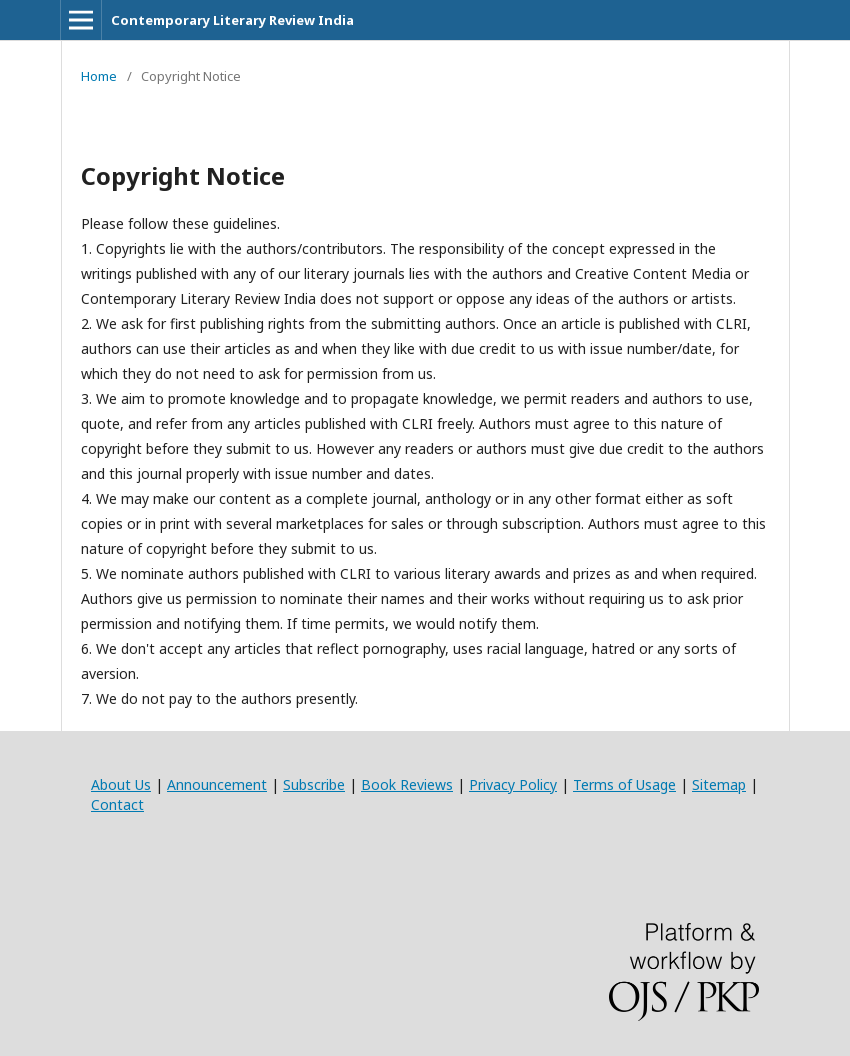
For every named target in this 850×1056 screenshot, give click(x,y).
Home (99, 76)
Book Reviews (407, 784)
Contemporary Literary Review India (232, 20)
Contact (117, 804)
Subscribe (314, 784)
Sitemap (719, 784)
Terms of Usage (624, 784)
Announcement (217, 784)
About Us (121, 784)
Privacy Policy (513, 784)
